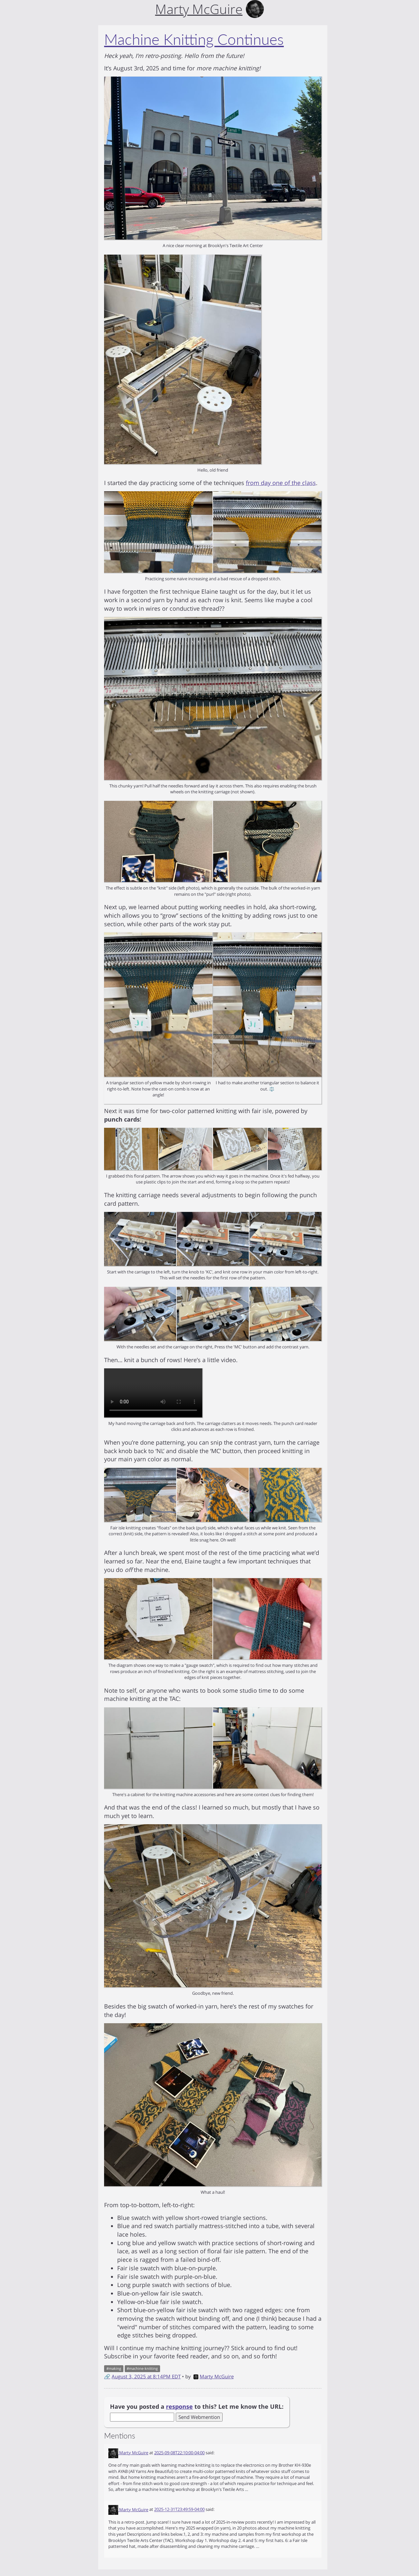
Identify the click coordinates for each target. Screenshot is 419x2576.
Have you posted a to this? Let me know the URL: (196, 2406)
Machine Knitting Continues (194, 39)
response (179, 2406)
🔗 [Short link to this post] (107, 2376)
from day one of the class (281, 483)
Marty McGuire (213, 2376)
